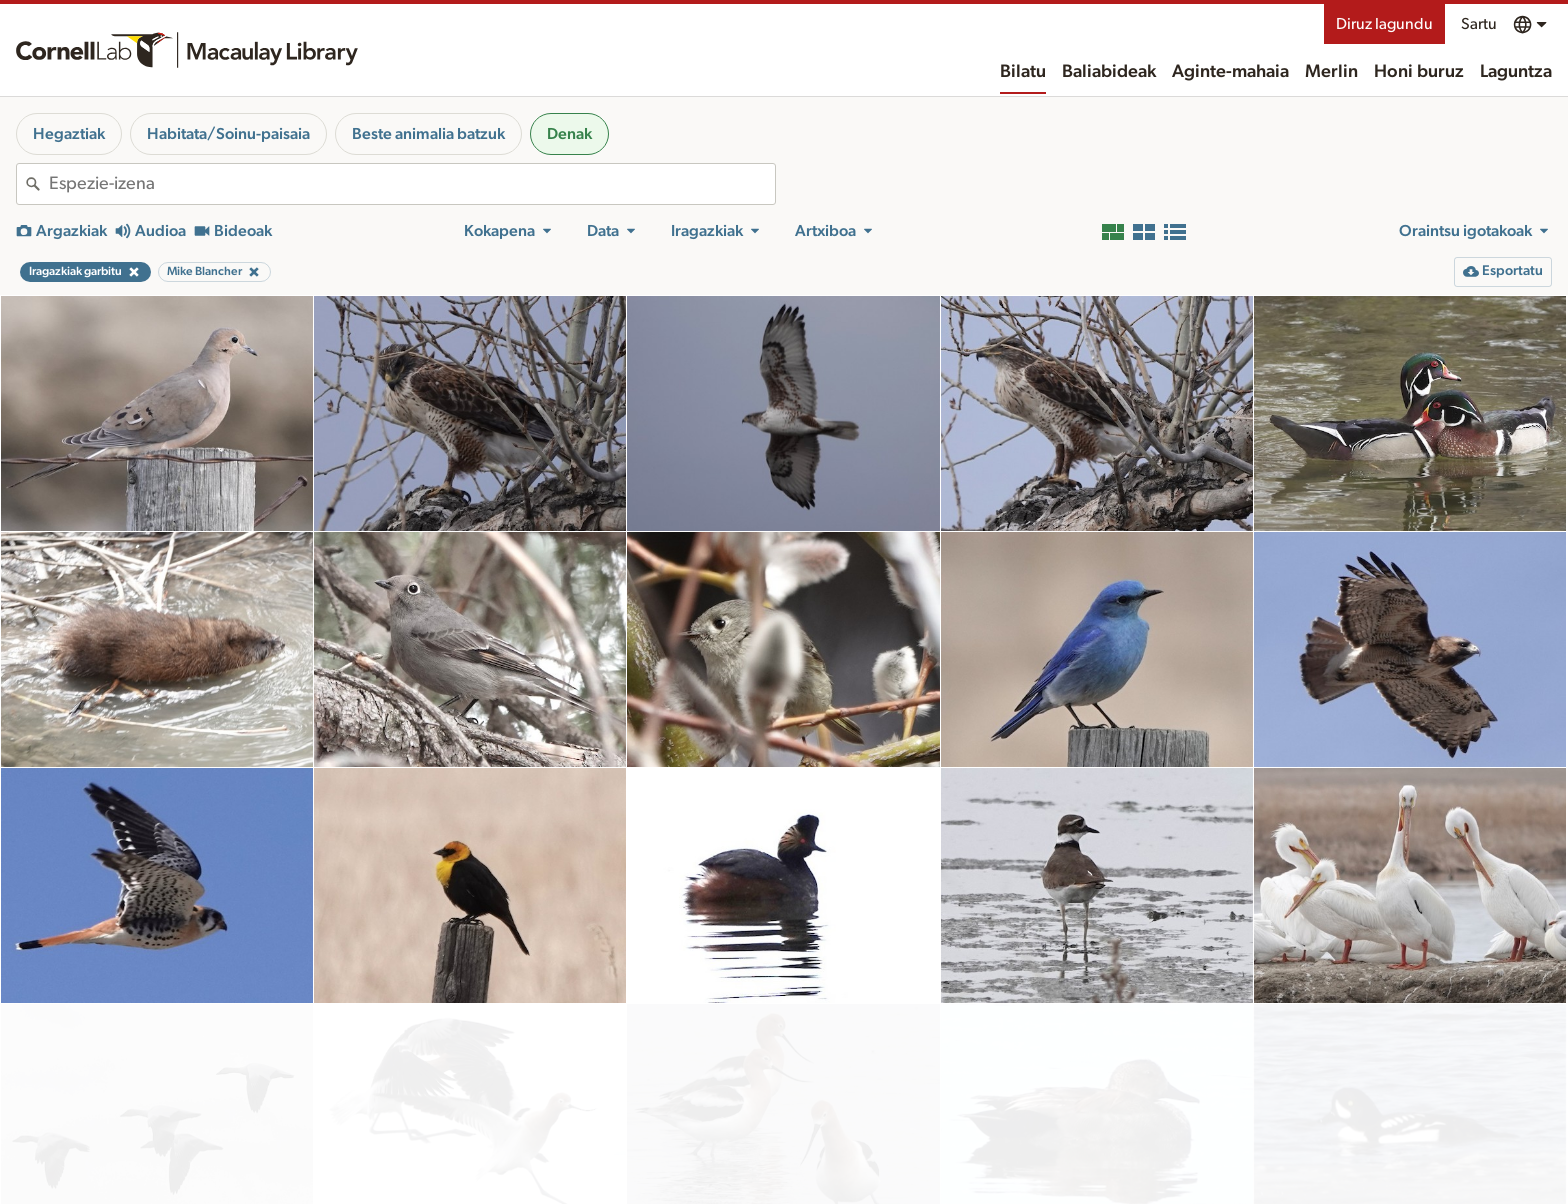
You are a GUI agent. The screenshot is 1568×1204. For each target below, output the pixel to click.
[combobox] (412, 184)
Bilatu (1023, 72)
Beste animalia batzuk (428, 134)
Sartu (1479, 24)
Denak (569, 134)
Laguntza (1516, 72)
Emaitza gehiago (784, 1163)
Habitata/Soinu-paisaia (228, 134)
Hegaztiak (69, 134)
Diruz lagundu (1384, 24)
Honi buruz (1419, 72)
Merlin (1331, 72)
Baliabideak (1109, 72)
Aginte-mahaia (1230, 72)
